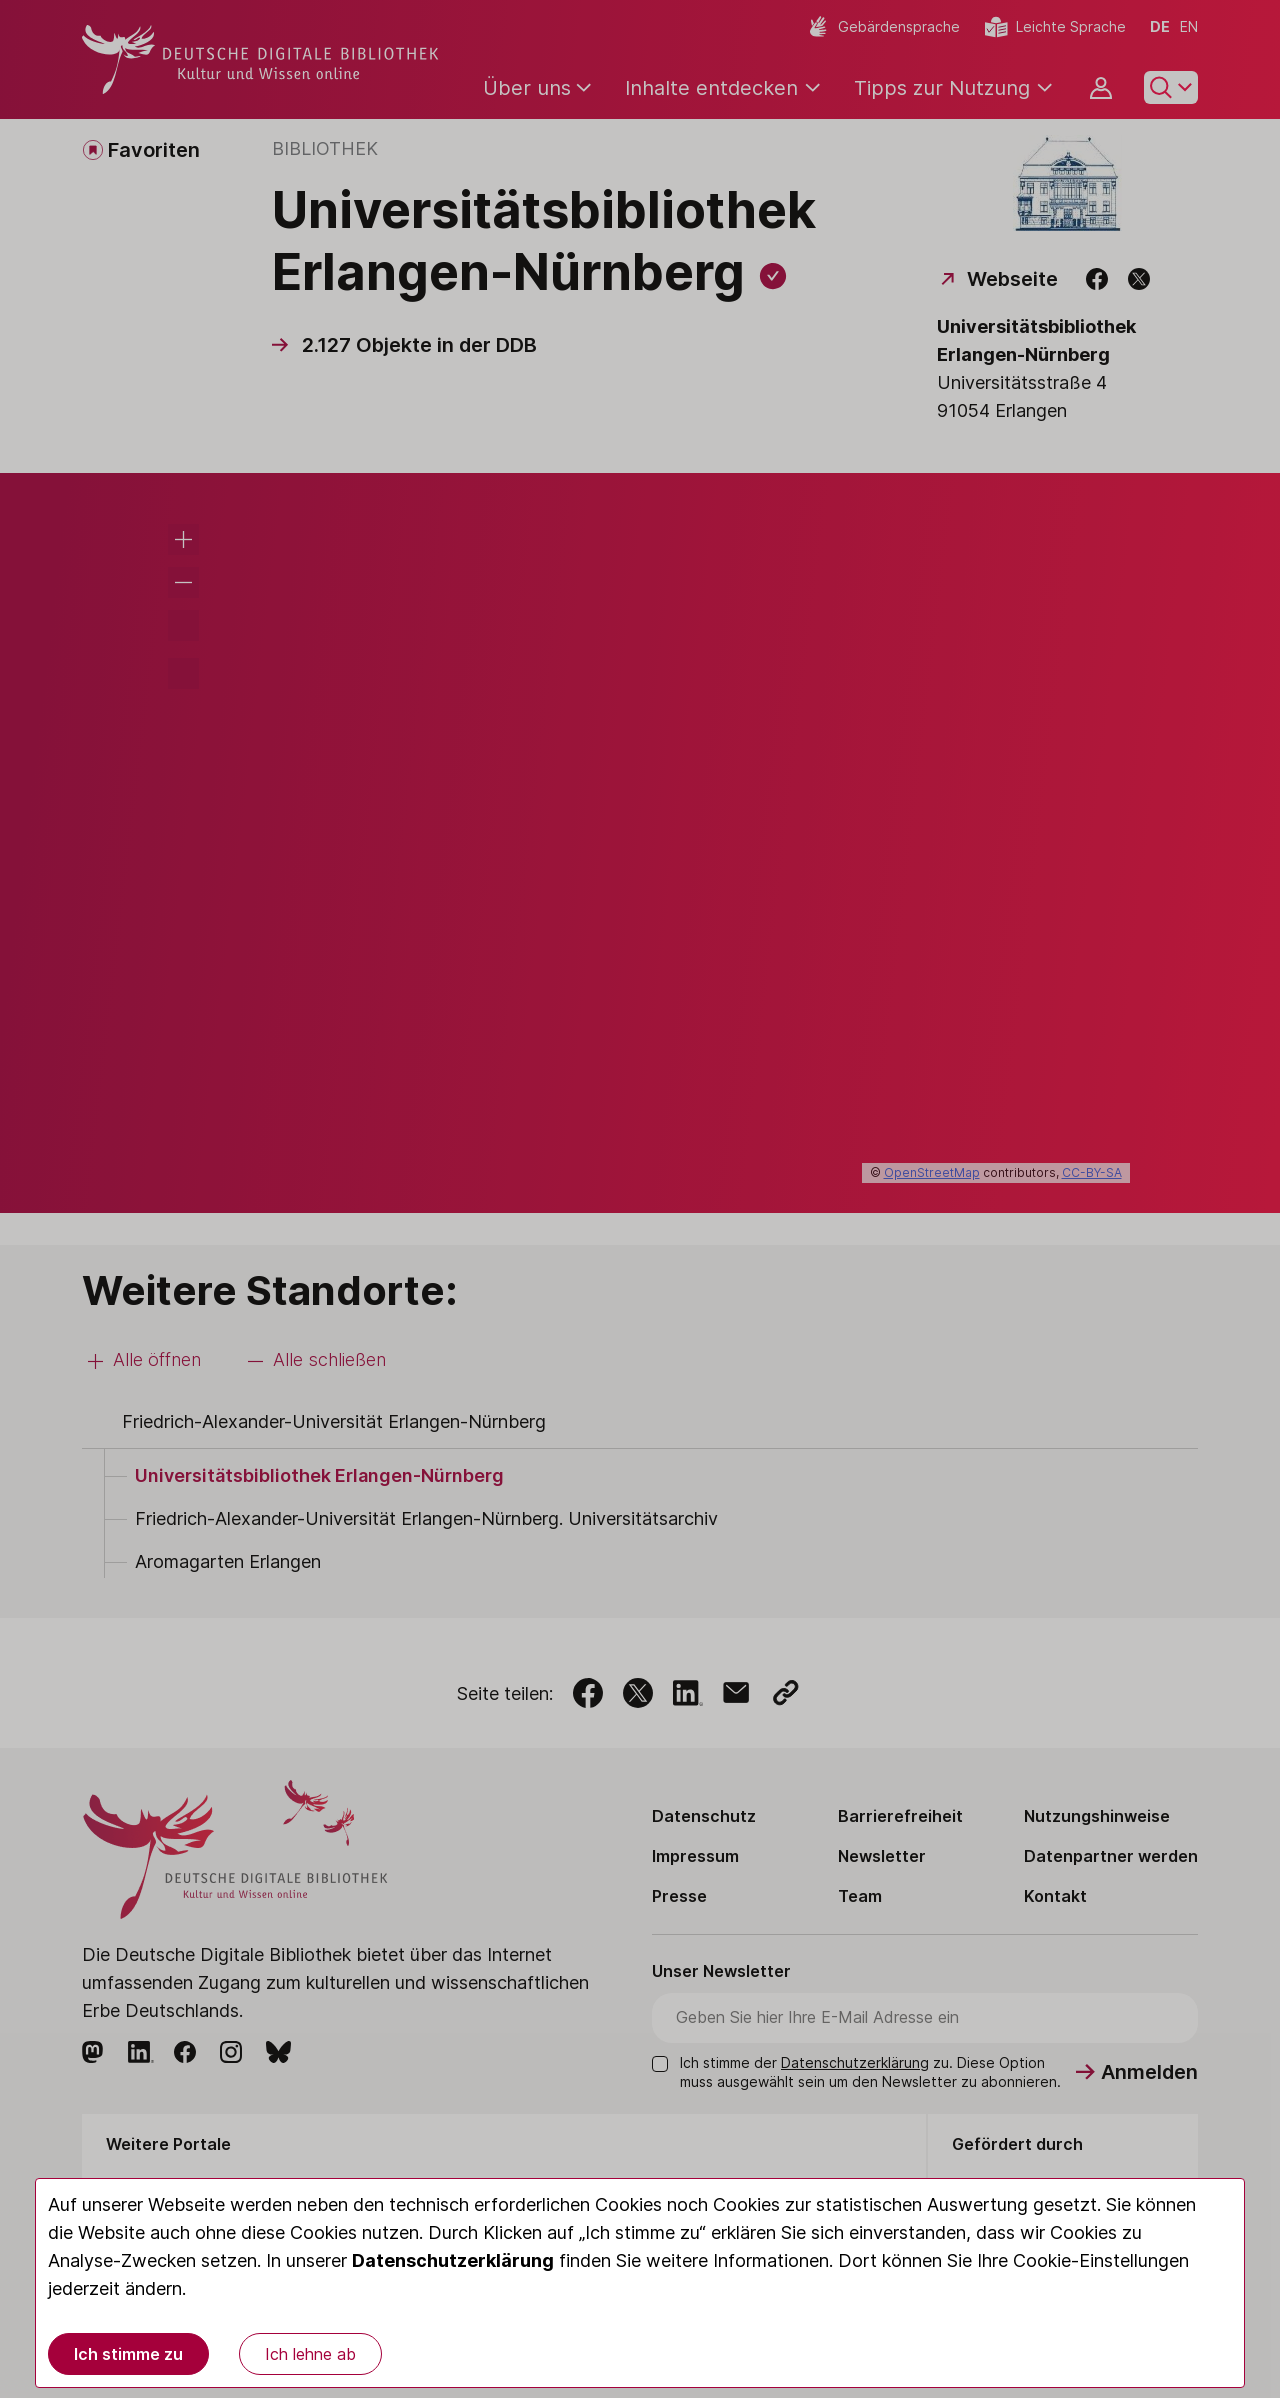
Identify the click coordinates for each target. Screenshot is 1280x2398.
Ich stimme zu (128, 2354)
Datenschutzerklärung (453, 2260)
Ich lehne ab (310, 2354)
